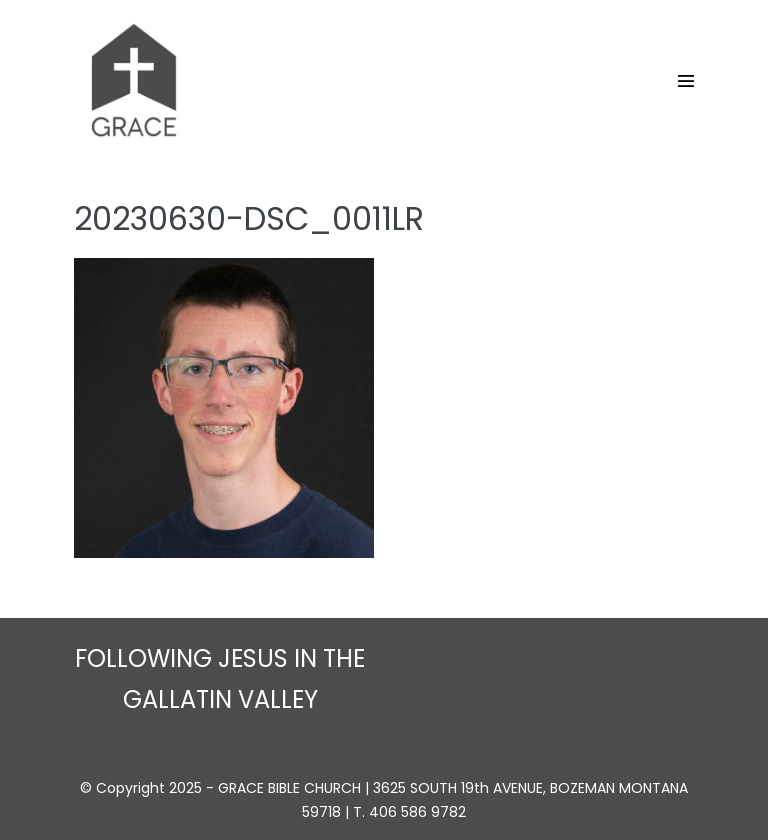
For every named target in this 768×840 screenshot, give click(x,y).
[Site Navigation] (686, 81)
